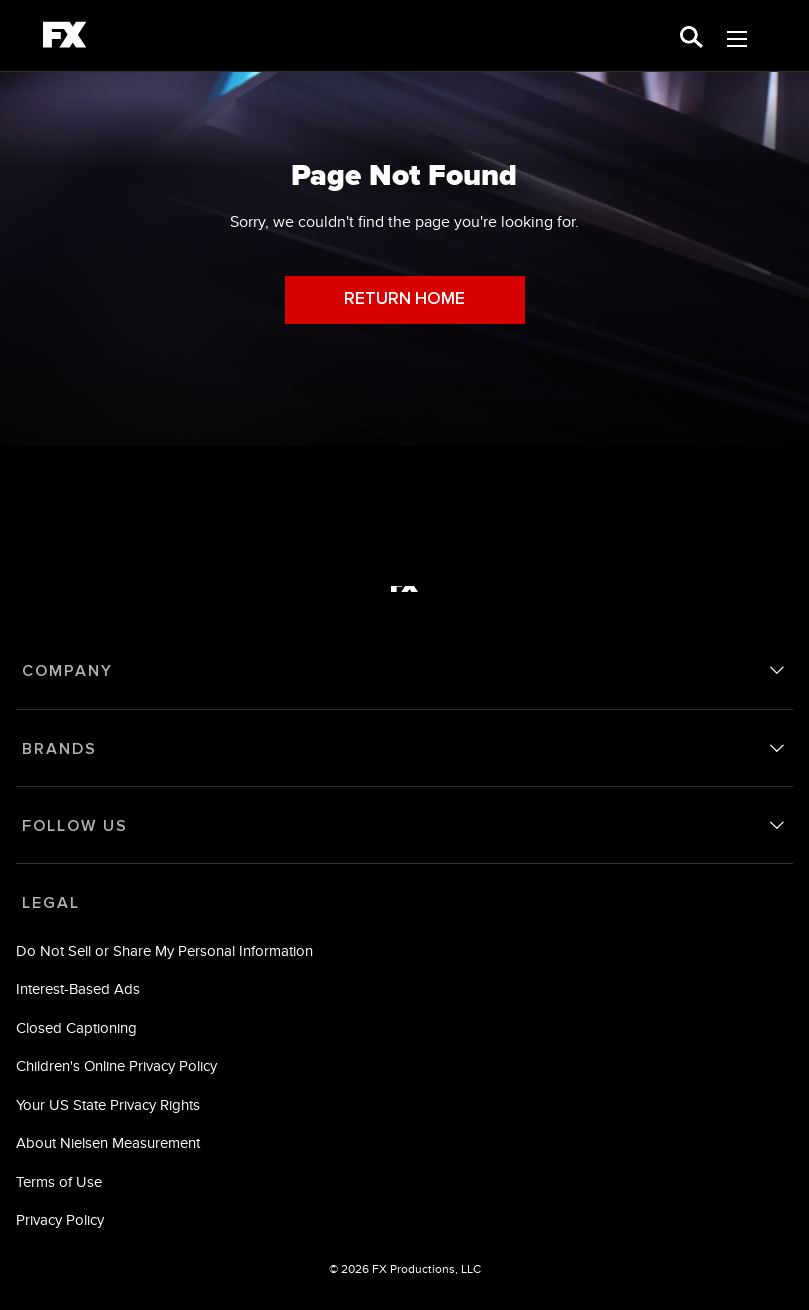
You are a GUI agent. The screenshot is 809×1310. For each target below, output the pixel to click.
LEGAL (51, 903)
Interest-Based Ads (78, 988)
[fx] (64, 38)
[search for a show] (691, 35)
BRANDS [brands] (59, 749)
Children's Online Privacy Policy (116, 1065)
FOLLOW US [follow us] (75, 826)
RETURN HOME (404, 299)
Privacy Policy (60, 1219)
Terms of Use (59, 1181)
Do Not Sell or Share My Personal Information (164, 950)
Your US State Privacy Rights (108, 1104)
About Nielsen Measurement (108, 1142)
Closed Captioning (76, 1027)
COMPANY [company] (67, 671)
